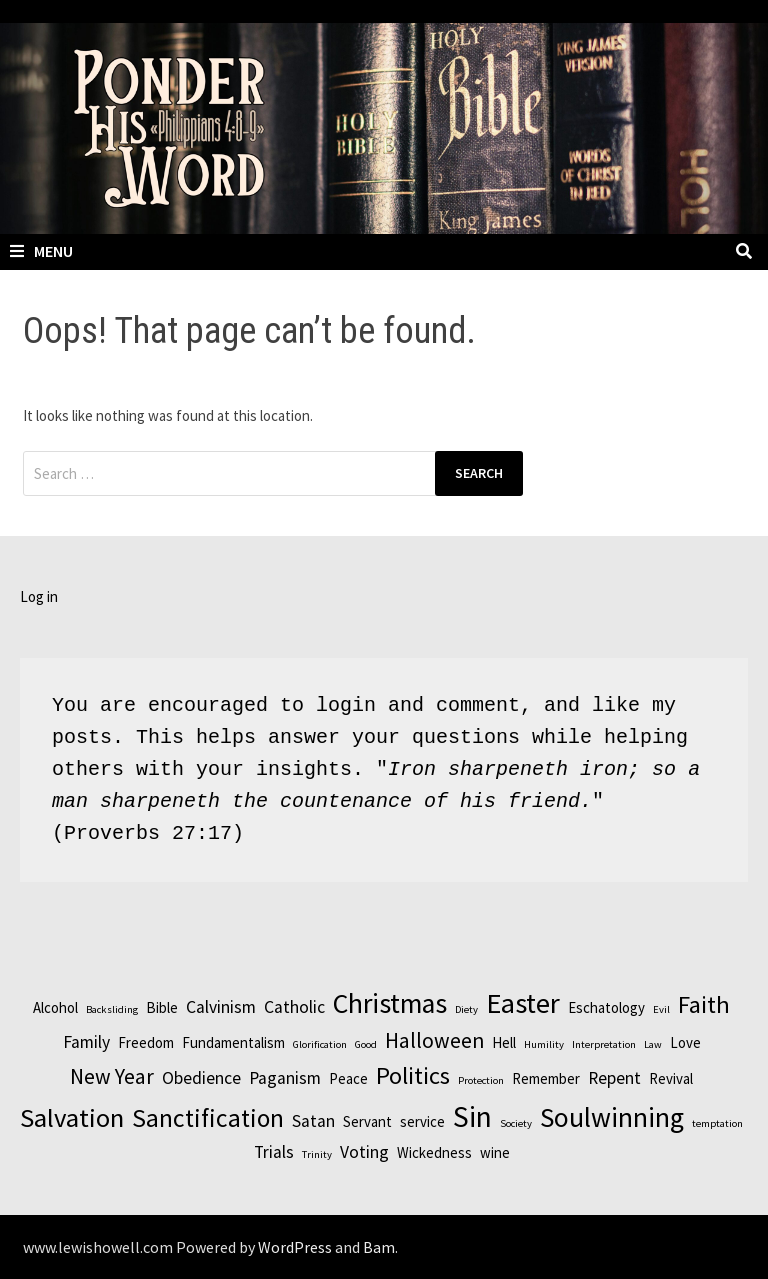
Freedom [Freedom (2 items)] (146, 1042)
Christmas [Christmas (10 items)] (390, 1003)
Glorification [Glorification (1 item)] (320, 1044)
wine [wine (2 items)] (495, 1152)
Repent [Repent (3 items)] (614, 1078)
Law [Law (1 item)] (653, 1044)
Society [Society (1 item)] (516, 1123)
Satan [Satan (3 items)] (313, 1121)
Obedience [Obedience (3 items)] (201, 1078)
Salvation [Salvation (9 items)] (72, 1117)
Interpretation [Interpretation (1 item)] (604, 1044)
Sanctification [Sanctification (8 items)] (208, 1118)
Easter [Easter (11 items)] (523, 1003)
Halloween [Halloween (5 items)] (434, 1040)
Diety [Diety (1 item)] (466, 1009)
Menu (41, 251)
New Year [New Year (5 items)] (112, 1076)
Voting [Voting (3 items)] (364, 1152)
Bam (379, 1247)
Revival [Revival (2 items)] (671, 1078)
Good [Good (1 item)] (366, 1044)
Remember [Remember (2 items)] (546, 1078)
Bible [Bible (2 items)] (162, 1007)
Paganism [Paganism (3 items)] (285, 1078)
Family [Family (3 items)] (86, 1042)
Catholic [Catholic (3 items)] (294, 1007)
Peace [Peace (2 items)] (348, 1078)
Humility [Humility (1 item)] (544, 1044)
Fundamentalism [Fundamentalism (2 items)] (233, 1042)
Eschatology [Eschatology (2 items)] (606, 1007)
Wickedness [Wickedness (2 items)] (434, 1152)
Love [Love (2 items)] (685, 1042)
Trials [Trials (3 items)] (274, 1152)
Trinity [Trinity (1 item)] (317, 1154)
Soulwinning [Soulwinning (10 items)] (612, 1117)
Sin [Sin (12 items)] (472, 1116)
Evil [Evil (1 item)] (661, 1009)
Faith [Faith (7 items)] (704, 1004)
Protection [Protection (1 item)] (481, 1080)
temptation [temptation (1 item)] (717, 1123)
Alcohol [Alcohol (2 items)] (55, 1007)
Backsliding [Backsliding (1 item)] (112, 1009)
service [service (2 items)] (422, 1121)
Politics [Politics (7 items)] (413, 1075)
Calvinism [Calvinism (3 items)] (221, 1007)
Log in (39, 596)
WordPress (295, 1247)
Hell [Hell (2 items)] (504, 1042)
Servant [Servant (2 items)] (367, 1121)
